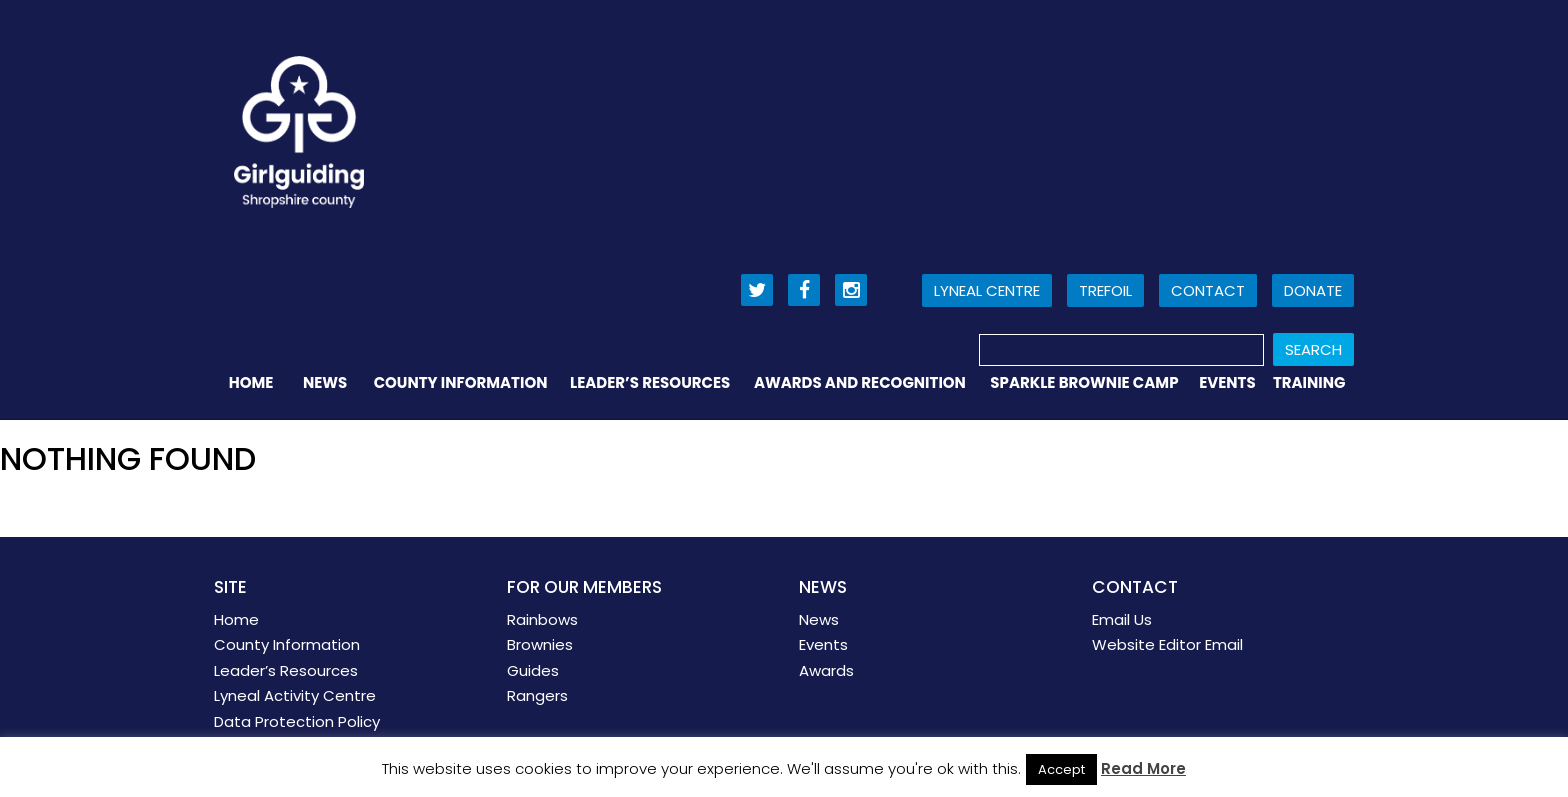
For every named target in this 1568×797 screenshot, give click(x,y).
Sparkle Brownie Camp (1084, 382)
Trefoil (1105, 290)
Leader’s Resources (650, 382)
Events (1227, 382)
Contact (1208, 290)
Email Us (1122, 619)
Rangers (537, 695)
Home (251, 382)
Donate (1313, 290)
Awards (826, 670)
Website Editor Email (1167, 644)
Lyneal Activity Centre (295, 695)
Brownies (540, 644)
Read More (1143, 768)
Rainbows (542, 619)
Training (1309, 382)
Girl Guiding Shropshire (299, 132)
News (325, 382)
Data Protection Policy (297, 721)
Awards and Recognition (860, 382)
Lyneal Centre (987, 290)
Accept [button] (1061, 769)
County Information (461, 382)
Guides (533, 670)
